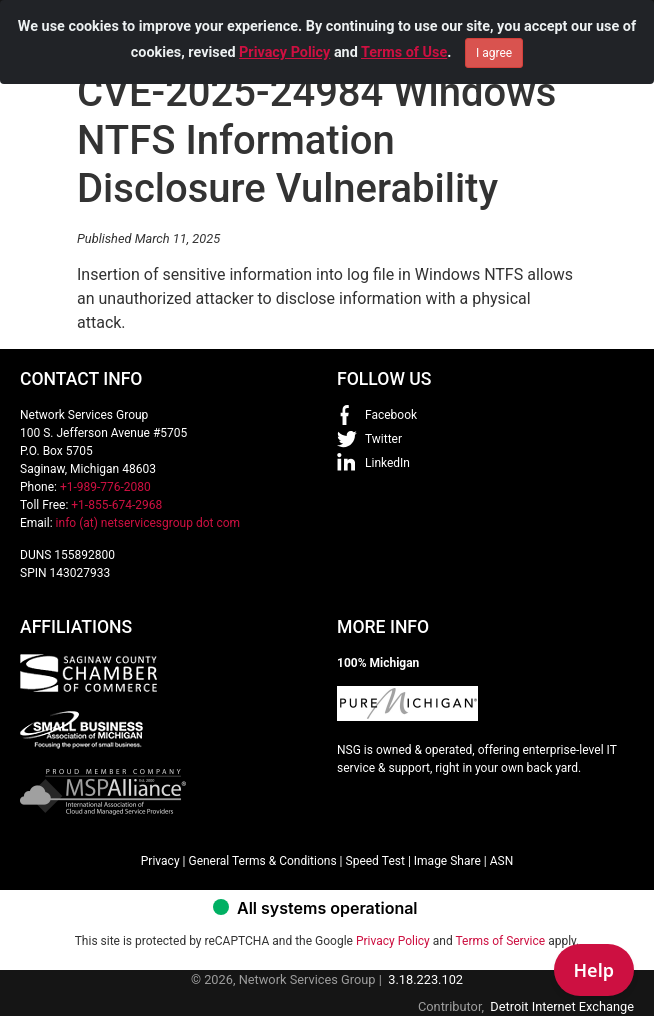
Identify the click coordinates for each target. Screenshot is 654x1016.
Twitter (383, 439)
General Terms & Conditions (262, 861)
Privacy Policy (284, 49)
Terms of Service (500, 941)
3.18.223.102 (425, 979)
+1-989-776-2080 (105, 487)
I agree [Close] (494, 50)
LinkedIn (387, 463)
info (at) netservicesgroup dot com (148, 523)
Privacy (160, 861)
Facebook (391, 415)
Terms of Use (404, 49)
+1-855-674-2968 (116, 505)
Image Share (447, 861)
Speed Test (375, 861)
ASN (502, 861)
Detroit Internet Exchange (562, 1006)
